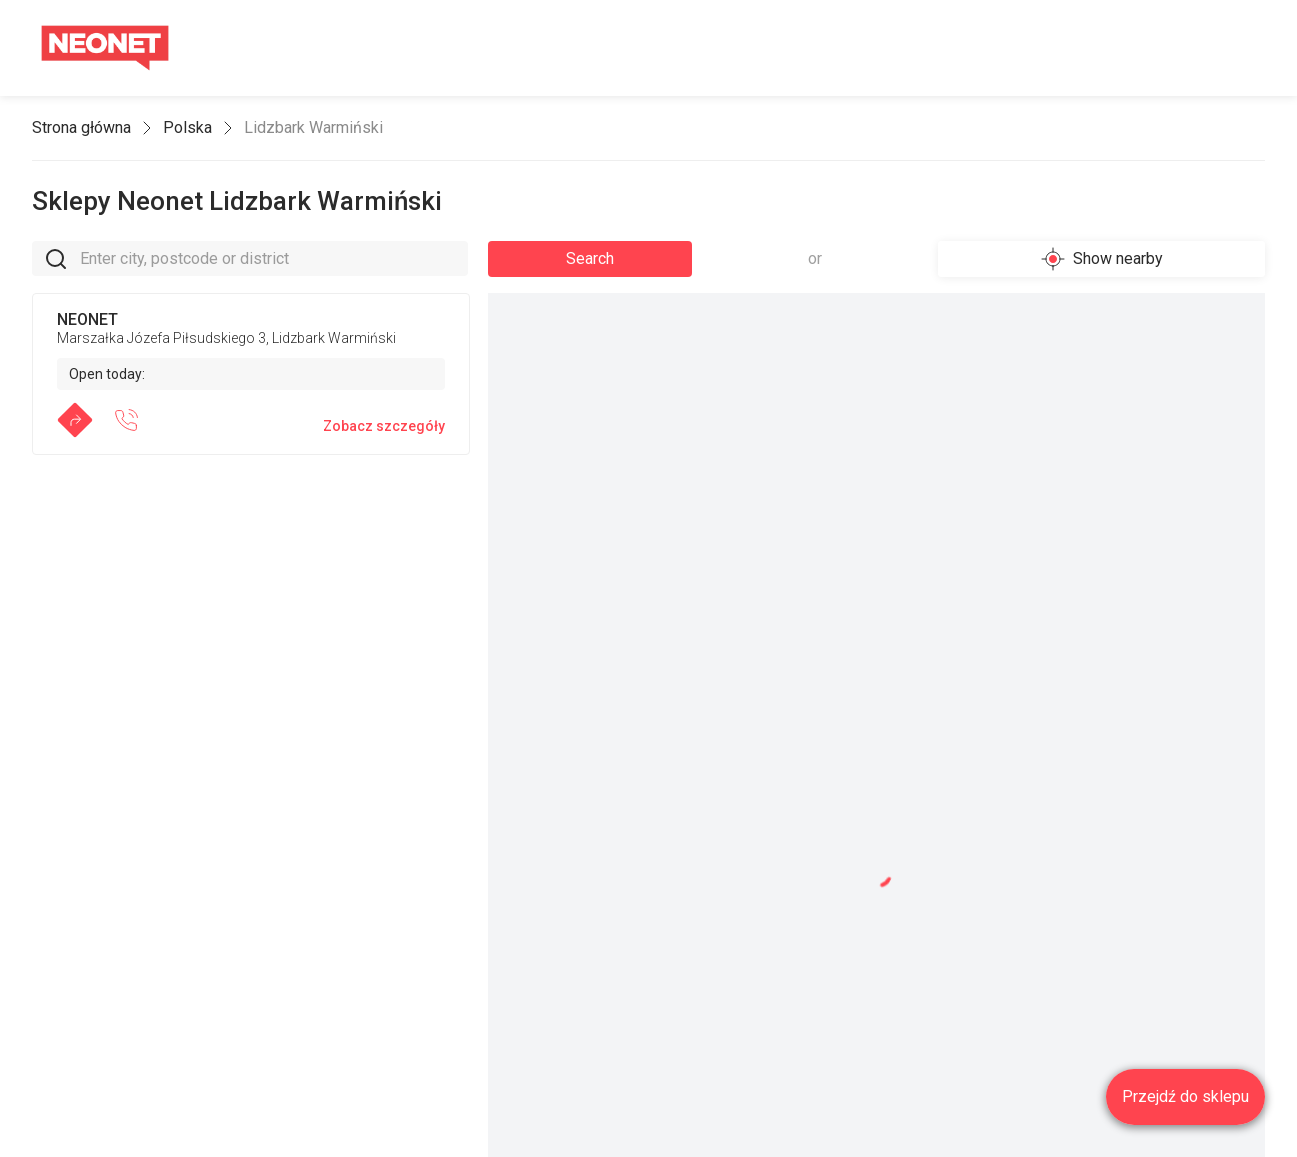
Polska (187, 127)
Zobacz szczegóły (384, 426)
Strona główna (81, 127)
